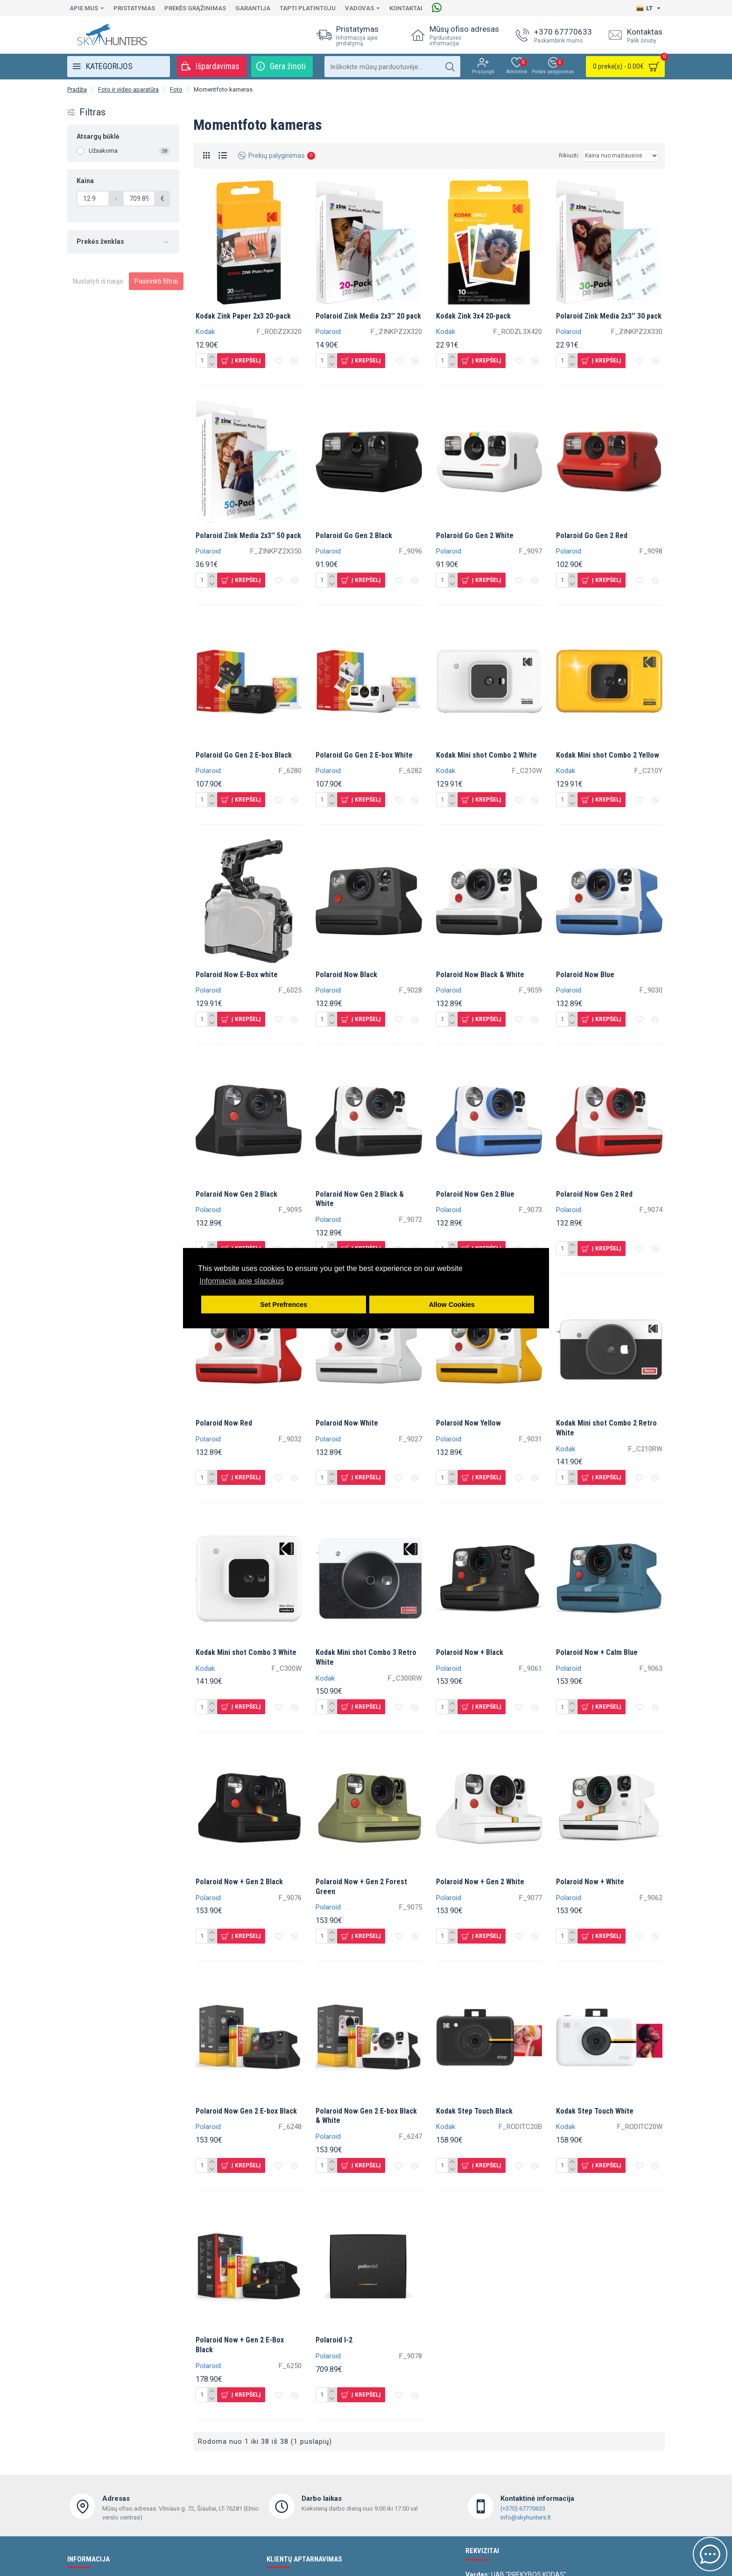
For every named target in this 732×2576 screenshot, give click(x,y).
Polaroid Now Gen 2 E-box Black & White (366, 2116)
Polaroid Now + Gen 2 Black (239, 1881)
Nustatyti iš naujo (98, 281)
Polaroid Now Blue (585, 974)
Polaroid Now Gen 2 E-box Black (246, 2111)
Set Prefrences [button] (283, 1304)
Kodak (205, 331)
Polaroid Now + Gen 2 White (480, 1881)
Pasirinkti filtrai (156, 281)
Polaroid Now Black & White (480, 974)
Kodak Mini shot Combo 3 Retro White (366, 1657)
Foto (176, 89)
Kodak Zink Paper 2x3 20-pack (243, 316)
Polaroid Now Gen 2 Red (594, 1194)
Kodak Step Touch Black (474, 2111)
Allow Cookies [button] (451, 1304)
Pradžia (77, 89)
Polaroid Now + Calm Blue (597, 1652)
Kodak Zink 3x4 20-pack (473, 316)
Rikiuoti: (569, 155)
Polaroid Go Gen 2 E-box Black (244, 755)
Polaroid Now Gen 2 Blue (475, 1194)
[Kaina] (93, 198)
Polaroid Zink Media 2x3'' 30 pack (609, 316)
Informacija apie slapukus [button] (241, 1281)
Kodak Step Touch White (594, 2111)
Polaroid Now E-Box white (237, 974)
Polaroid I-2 (334, 2339)
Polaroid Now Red (224, 1423)
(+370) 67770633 (522, 2508)
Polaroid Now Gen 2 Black (236, 1194)
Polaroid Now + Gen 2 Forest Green (361, 1886)
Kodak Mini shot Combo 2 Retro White (606, 1428)
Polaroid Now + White (590, 1881)
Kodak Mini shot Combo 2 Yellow (607, 755)
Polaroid (328, 331)
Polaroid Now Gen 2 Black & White (360, 1199)
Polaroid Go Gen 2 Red (591, 535)
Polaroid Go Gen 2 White (475, 535)
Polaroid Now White (347, 1423)
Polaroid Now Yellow (468, 1423)
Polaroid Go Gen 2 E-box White (364, 755)
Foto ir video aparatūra (128, 89)
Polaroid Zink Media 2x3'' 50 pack (248, 535)
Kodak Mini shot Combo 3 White (246, 1652)
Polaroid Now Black (346, 974)
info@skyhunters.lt (525, 2517)
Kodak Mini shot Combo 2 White (486, 755)
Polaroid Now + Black (469, 1652)
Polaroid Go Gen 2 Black (354, 535)
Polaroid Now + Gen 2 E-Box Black (240, 2344)
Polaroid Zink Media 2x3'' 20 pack (368, 316)
